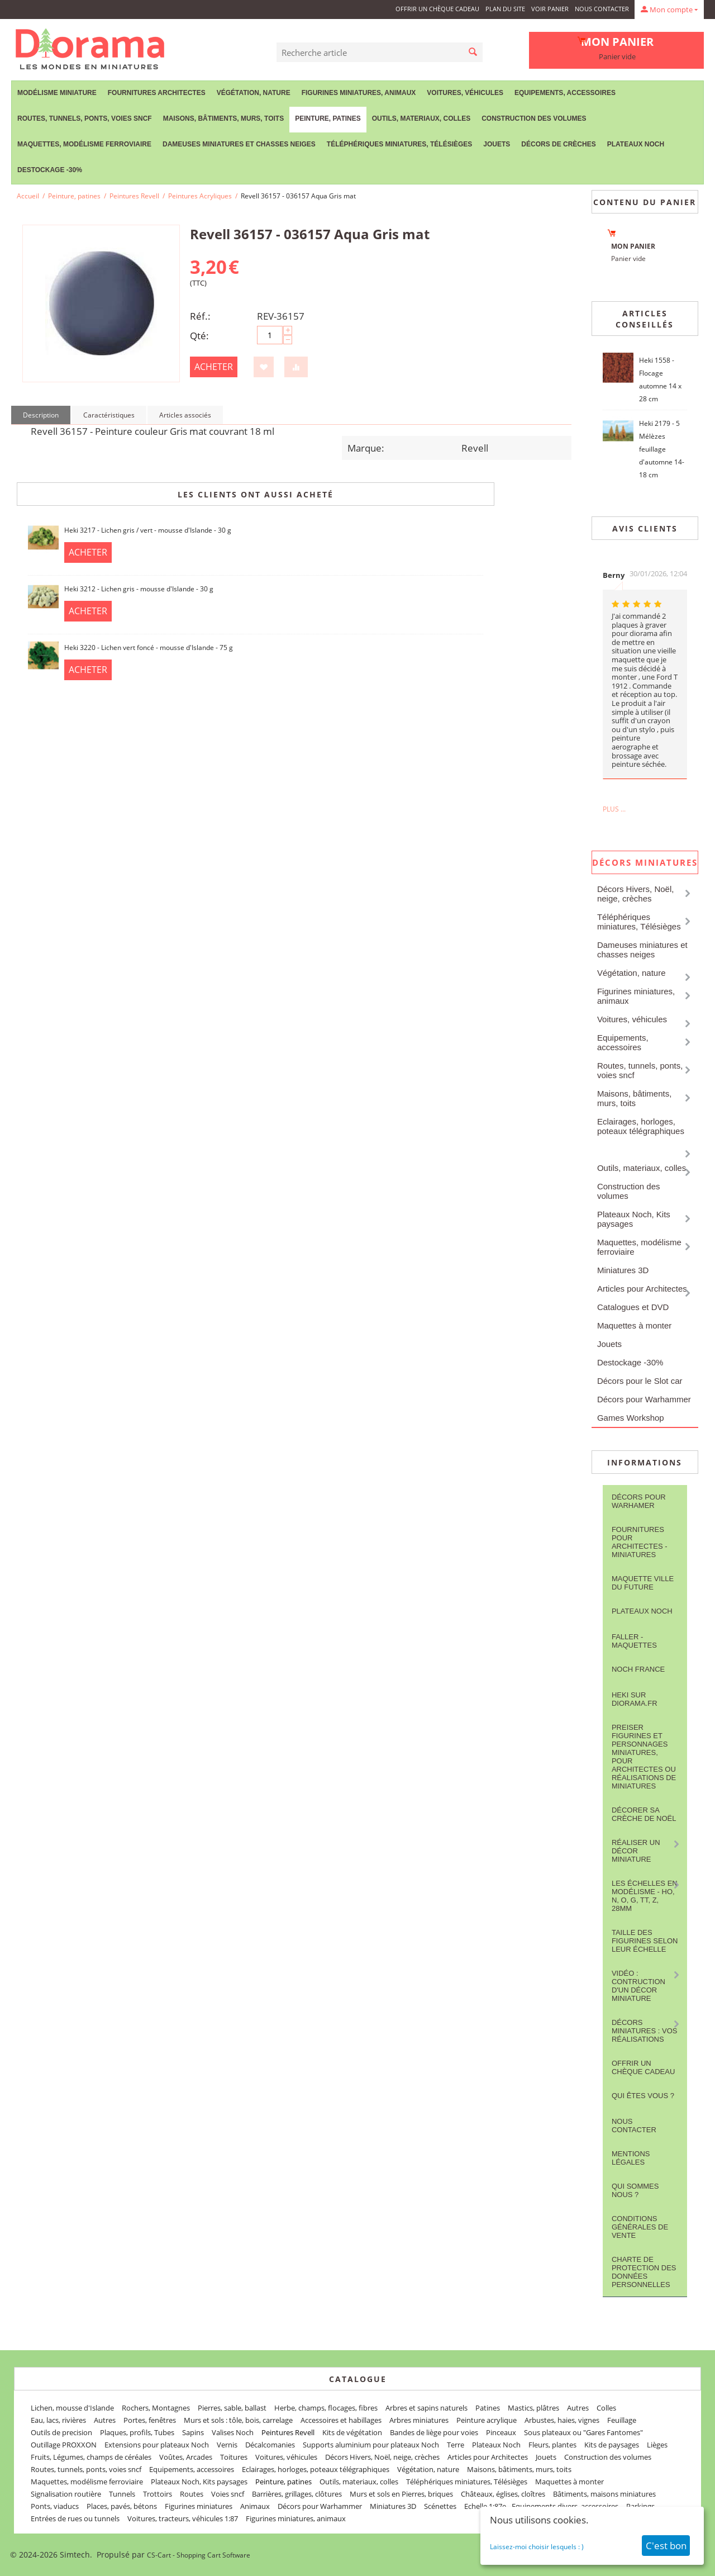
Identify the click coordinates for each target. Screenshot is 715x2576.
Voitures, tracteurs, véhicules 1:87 (182, 2518)
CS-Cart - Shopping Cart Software (198, 2555)
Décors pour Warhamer (639, 1501)
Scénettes (440, 2506)
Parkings (640, 2506)
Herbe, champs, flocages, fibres (326, 2408)
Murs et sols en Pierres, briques (401, 2494)
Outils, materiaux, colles (421, 118)
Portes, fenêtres (149, 2420)
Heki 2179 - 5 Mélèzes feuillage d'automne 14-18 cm (661, 449)
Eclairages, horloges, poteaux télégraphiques (640, 1126)
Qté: (199, 335)
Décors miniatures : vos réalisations (645, 2030)
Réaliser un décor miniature (636, 1850)
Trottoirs (157, 2494)
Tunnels (122, 2494)
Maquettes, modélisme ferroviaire (84, 144)
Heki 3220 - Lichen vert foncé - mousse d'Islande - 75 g (148, 647)
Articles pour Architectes (642, 1288)
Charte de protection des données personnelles (644, 2272)
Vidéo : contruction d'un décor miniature (638, 1986)
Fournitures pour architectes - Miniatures (640, 1542)
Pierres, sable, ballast (232, 2408)
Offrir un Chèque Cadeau (437, 8)
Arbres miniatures (419, 2420)
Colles (606, 2408)
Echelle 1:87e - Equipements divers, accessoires (541, 2506)
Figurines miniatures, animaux (359, 93)
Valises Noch (233, 2432)
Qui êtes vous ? (643, 2095)
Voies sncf (227, 2494)
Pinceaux (501, 2432)
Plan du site (505, 8)
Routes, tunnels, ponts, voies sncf (84, 118)
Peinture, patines (328, 118)
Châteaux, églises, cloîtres (503, 2494)
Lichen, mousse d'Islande (72, 2408)
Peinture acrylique (486, 2420)
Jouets (496, 144)
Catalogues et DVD (633, 1307)
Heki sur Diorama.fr (634, 1699)
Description (41, 415)
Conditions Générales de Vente (640, 2227)
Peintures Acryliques (200, 196)
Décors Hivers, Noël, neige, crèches (635, 893)
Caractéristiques (109, 415)
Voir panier (550, 8)
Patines (487, 2408)
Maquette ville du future (643, 1582)
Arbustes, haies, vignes (562, 2420)
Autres (578, 2408)
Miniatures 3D (623, 1270)
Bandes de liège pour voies (434, 2432)
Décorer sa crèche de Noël (644, 1814)
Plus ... (614, 809)
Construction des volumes (534, 118)
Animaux (255, 2506)
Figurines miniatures (198, 2506)
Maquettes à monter (634, 1325)
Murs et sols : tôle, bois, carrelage (238, 2420)
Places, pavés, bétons (122, 2506)
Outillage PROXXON (64, 2445)
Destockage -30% (49, 170)
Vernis (227, 2445)
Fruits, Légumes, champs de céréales (91, 2457)
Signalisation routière (66, 2494)
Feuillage (621, 2420)
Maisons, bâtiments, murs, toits (223, 118)
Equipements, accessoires (565, 93)
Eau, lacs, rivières (58, 2420)
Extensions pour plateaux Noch (156, 2445)
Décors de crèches (558, 144)
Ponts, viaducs (55, 2506)
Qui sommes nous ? (635, 2190)
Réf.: (200, 316)
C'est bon (666, 2545)
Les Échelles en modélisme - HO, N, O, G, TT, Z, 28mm (645, 1896)
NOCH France (638, 1669)
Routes (191, 2494)
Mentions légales (631, 2158)
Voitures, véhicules (465, 93)
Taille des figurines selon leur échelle (645, 1940)
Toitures (233, 2457)
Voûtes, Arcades (185, 2457)
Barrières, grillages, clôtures (297, 2494)
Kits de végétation (352, 2432)
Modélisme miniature (57, 93)
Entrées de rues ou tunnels (75, 2518)
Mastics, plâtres (533, 2408)
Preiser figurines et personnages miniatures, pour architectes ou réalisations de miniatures (644, 1756)
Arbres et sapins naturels (426, 2408)
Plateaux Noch (635, 144)
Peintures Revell (134, 196)
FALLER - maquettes (634, 1641)
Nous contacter (602, 8)
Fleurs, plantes (552, 2445)
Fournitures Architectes (157, 93)
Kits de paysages (611, 2445)
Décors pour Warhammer (644, 1399)
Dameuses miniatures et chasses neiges (239, 144)
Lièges (657, 2445)
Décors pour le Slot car (640, 1381)
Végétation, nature (253, 93)
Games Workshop (630, 1417)
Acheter (213, 366)
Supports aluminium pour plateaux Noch (371, 2445)
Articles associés (185, 415)
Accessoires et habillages (341, 2420)
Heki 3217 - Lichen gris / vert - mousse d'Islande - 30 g (147, 530)
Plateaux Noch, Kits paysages (633, 1218)
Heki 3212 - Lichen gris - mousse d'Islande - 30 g (138, 589)
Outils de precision (61, 2432)
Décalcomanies (270, 2445)
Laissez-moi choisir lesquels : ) (537, 2546)
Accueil (28, 196)
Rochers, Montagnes (156, 2408)
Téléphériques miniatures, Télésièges (399, 144)
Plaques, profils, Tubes (137, 2432)
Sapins (193, 2432)
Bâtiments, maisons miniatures (604, 2494)
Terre (455, 2445)
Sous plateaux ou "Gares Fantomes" (583, 2432)
